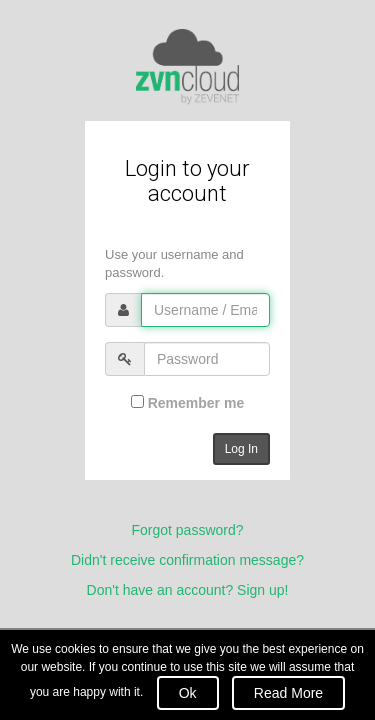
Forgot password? (187, 530)
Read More (288, 693)
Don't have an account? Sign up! (188, 590)
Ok (188, 693)
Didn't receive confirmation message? (187, 560)
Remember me (187, 403)
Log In (241, 449)
